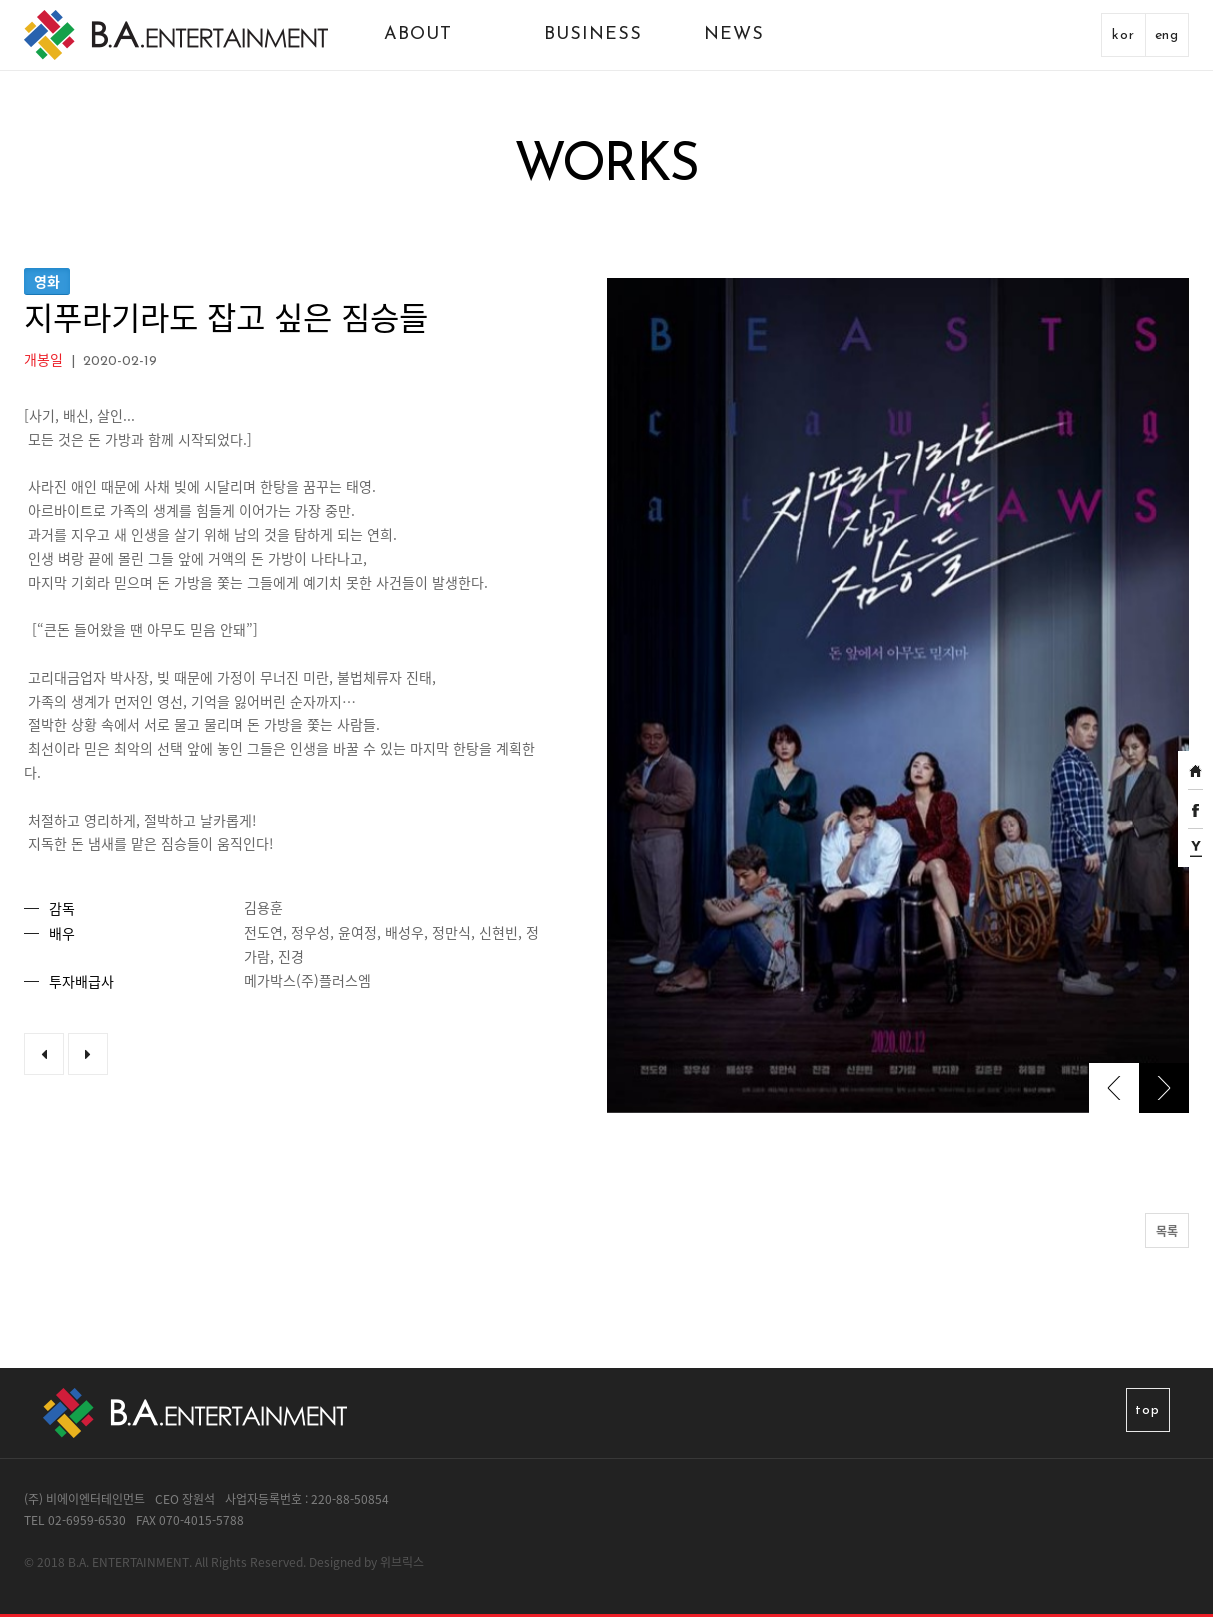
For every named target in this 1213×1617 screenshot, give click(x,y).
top (1147, 1410)
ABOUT (418, 34)
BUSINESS (592, 34)
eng (1167, 35)
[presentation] (1114, 1088)
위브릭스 (402, 1562)
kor (1123, 35)
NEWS (734, 34)
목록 (1167, 1231)
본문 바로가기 (0, 0)
